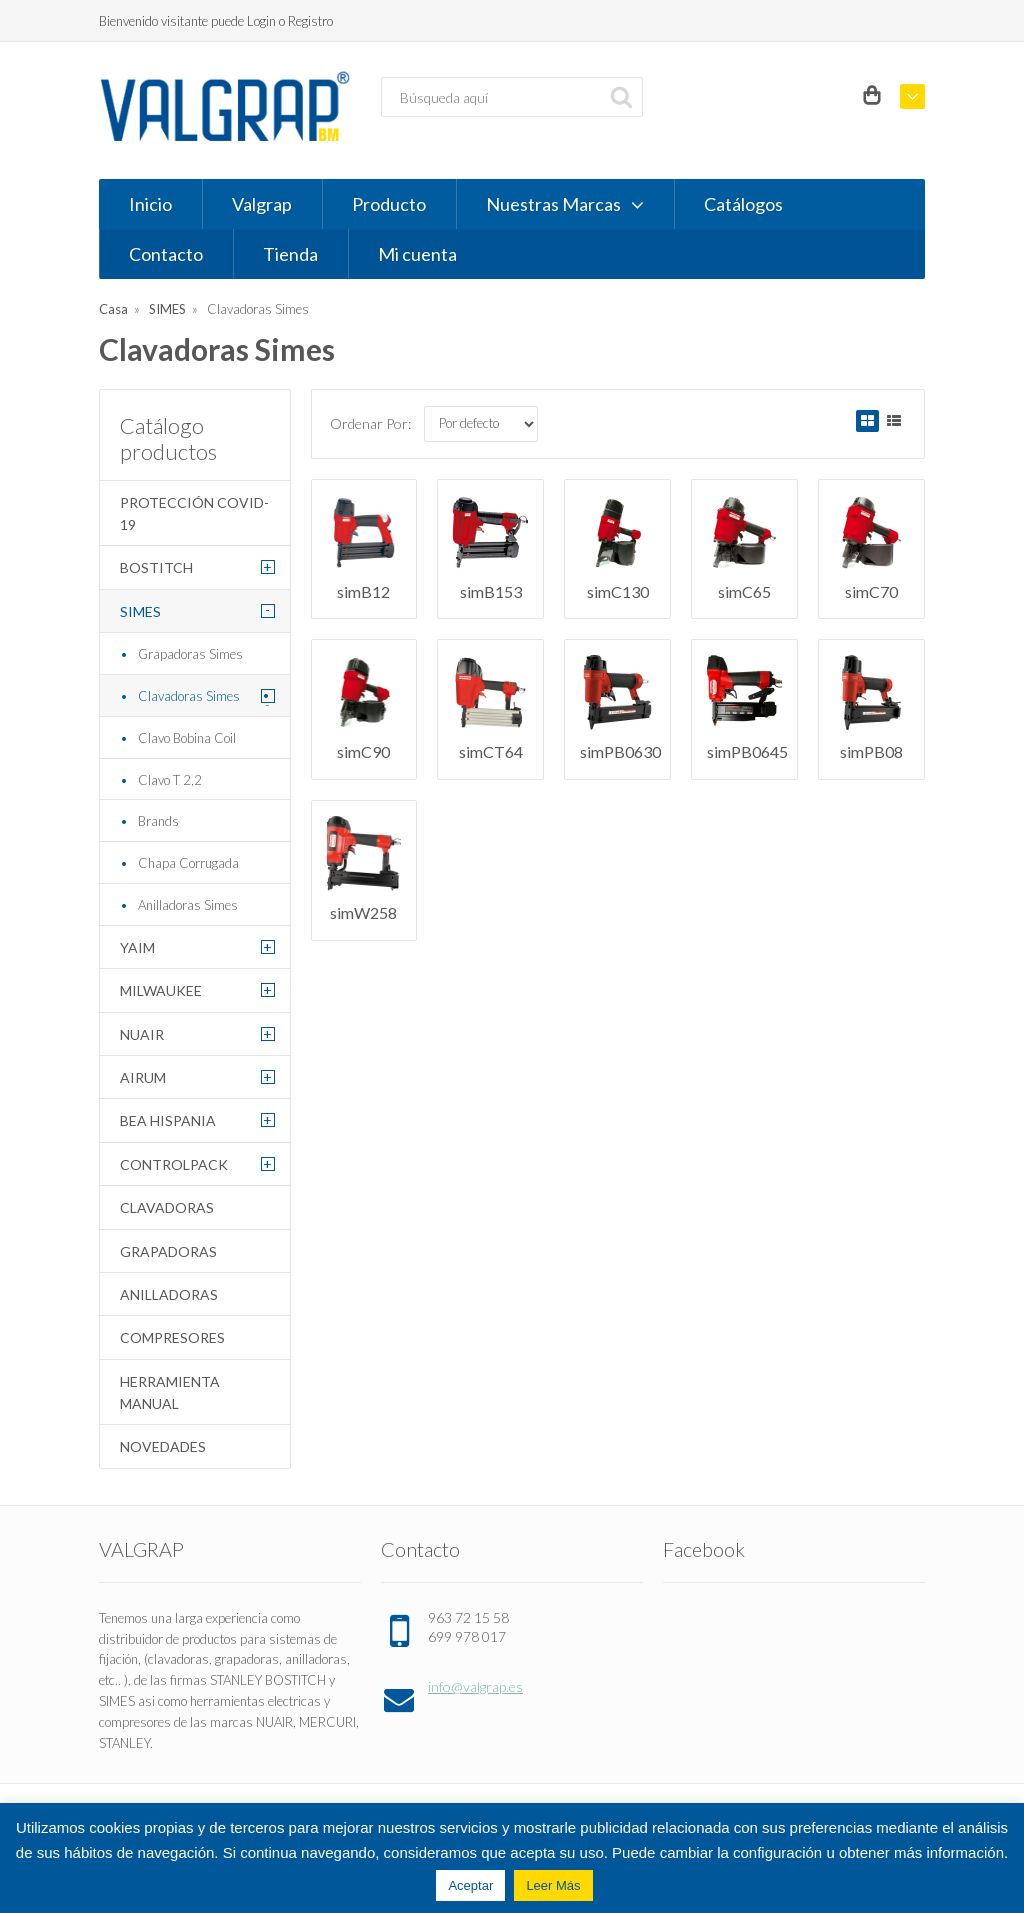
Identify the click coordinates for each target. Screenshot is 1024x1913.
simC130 (618, 591)
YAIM (137, 947)
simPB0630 (620, 751)
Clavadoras (167, 1207)
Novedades (163, 1446)
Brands (158, 821)
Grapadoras (168, 1251)
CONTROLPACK (174, 1164)
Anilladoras (169, 1294)
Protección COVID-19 (194, 513)
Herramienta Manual (170, 1392)
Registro (310, 21)
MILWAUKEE (161, 990)
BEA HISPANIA (168, 1120)
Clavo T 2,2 (170, 780)
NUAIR (142, 1034)
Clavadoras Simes (189, 696)
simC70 (871, 591)
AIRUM (143, 1077)
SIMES (167, 309)
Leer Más (553, 1885)
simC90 (363, 751)
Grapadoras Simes (190, 654)
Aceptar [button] (470, 1885)
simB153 (491, 591)
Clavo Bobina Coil (187, 738)
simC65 (744, 591)
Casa (113, 309)
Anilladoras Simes (188, 905)
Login (261, 21)
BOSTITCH (156, 567)
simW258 (363, 912)
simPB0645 (747, 751)
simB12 (363, 591)
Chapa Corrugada (188, 863)
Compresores (172, 1337)
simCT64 (491, 751)
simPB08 (871, 751)
